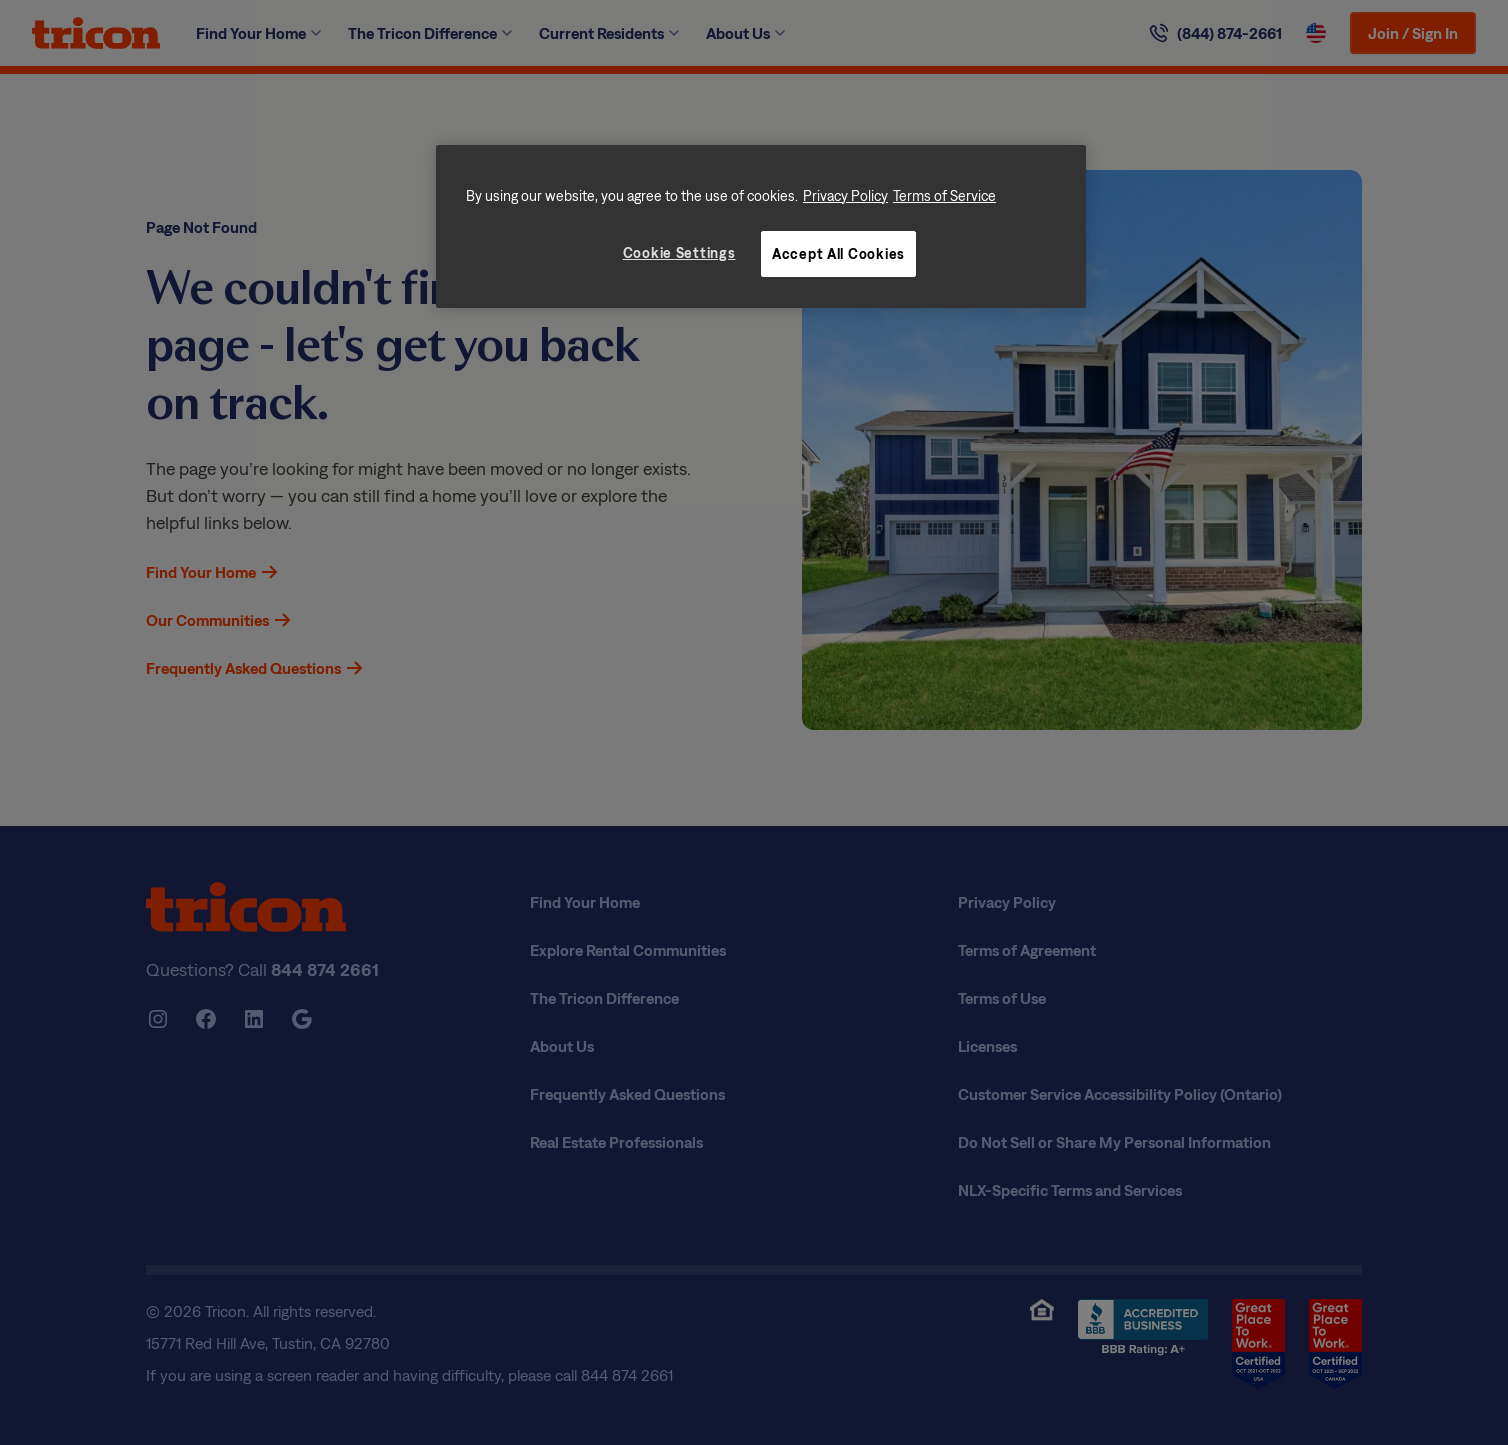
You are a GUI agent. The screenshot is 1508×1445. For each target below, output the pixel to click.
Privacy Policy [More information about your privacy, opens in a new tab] (845, 195)
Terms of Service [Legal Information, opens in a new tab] (944, 195)
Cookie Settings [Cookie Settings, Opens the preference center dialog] (679, 252)
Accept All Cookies (838, 253)
